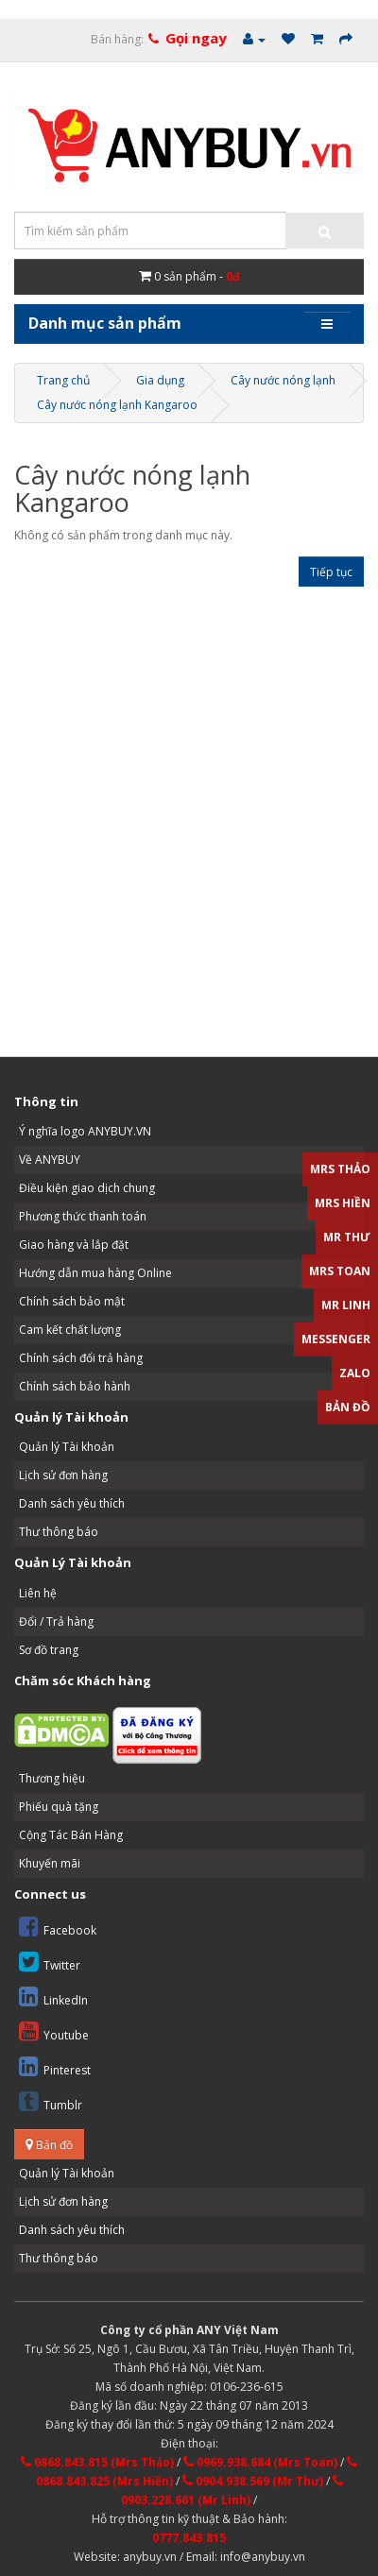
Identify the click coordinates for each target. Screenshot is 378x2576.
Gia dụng (160, 380)
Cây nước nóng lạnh (283, 380)
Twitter (49, 1961)
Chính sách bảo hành (74, 1386)
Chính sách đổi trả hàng (81, 1358)
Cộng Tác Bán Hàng (71, 1835)
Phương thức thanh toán (82, 1216)
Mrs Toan (339, 1271)
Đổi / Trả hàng (56, 1621)
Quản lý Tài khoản (66, 1447)
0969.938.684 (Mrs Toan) (260, 2462)
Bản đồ (49, 2145)
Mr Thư (346, 1237)
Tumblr (50, 2101)
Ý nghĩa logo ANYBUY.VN (85, 1131)
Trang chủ (63, 380)
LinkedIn (53, 1996)
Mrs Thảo (340, 1169)
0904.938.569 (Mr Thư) (252, 2481)
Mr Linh (345, 1305)
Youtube (54, 2031)
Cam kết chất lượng (70, 1330)
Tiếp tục (331, 572)
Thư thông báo (58, 1532)
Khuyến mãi (49, 1863)
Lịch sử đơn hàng (63, 1475)
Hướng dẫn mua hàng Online (95, 1273)
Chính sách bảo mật (72, 1301)
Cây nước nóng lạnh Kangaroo (117, 405)
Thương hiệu (52, 1778)
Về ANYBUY (49, 1160)
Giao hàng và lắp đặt (74, 1245)
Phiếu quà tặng (58, 1807)
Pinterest (55, 2066)
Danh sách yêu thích (72, 1503)
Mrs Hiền (342, 1203)
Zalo (354, 1373)
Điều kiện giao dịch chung (87, 1188)
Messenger (335, 1339)
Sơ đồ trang (48, 1650)
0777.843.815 (189, 2538)
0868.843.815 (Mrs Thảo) (97, 2462)
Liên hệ (38, 1593)
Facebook (57, 1926)
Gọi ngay (196, 37)
